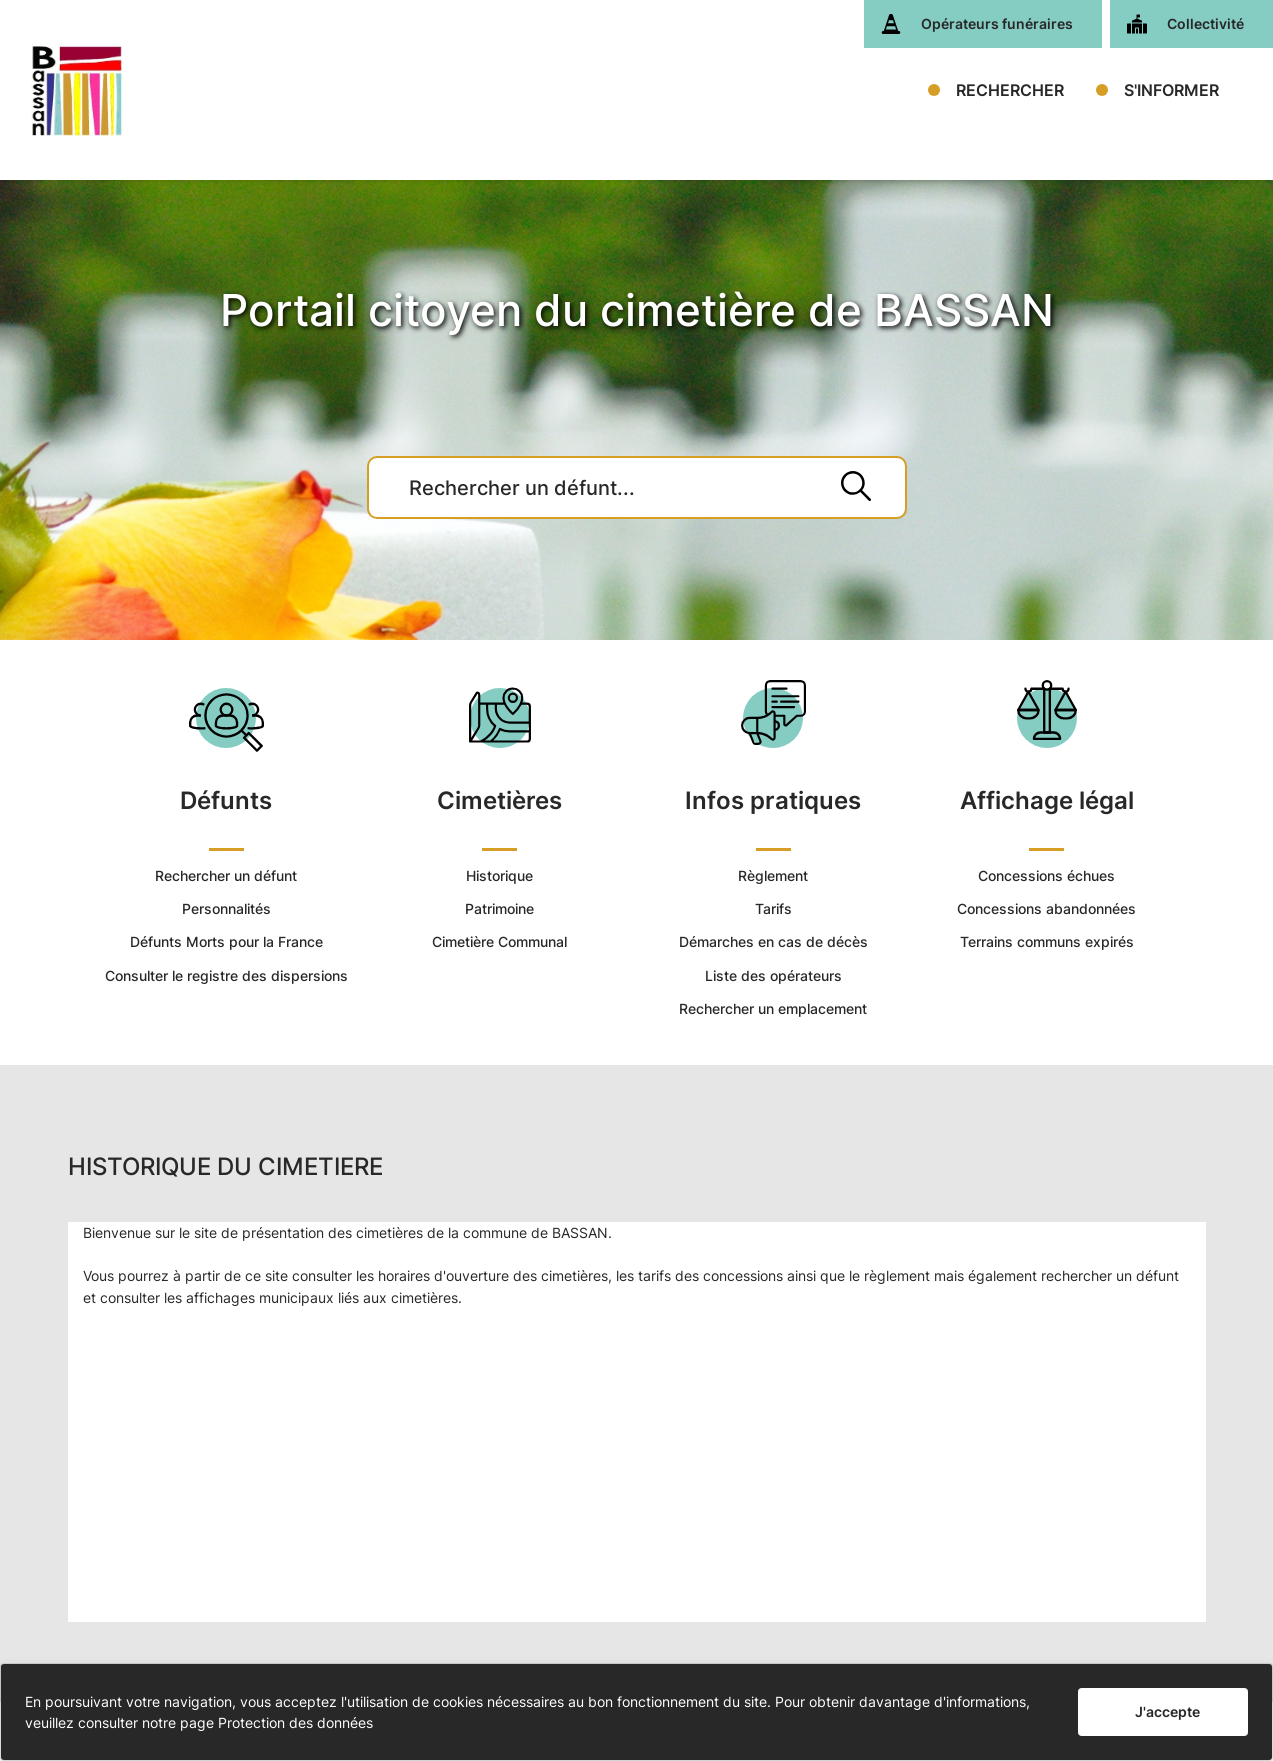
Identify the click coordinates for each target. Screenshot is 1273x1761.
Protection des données (295, 1722)
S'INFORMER (1171, 90)
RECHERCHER (1010, 90)
